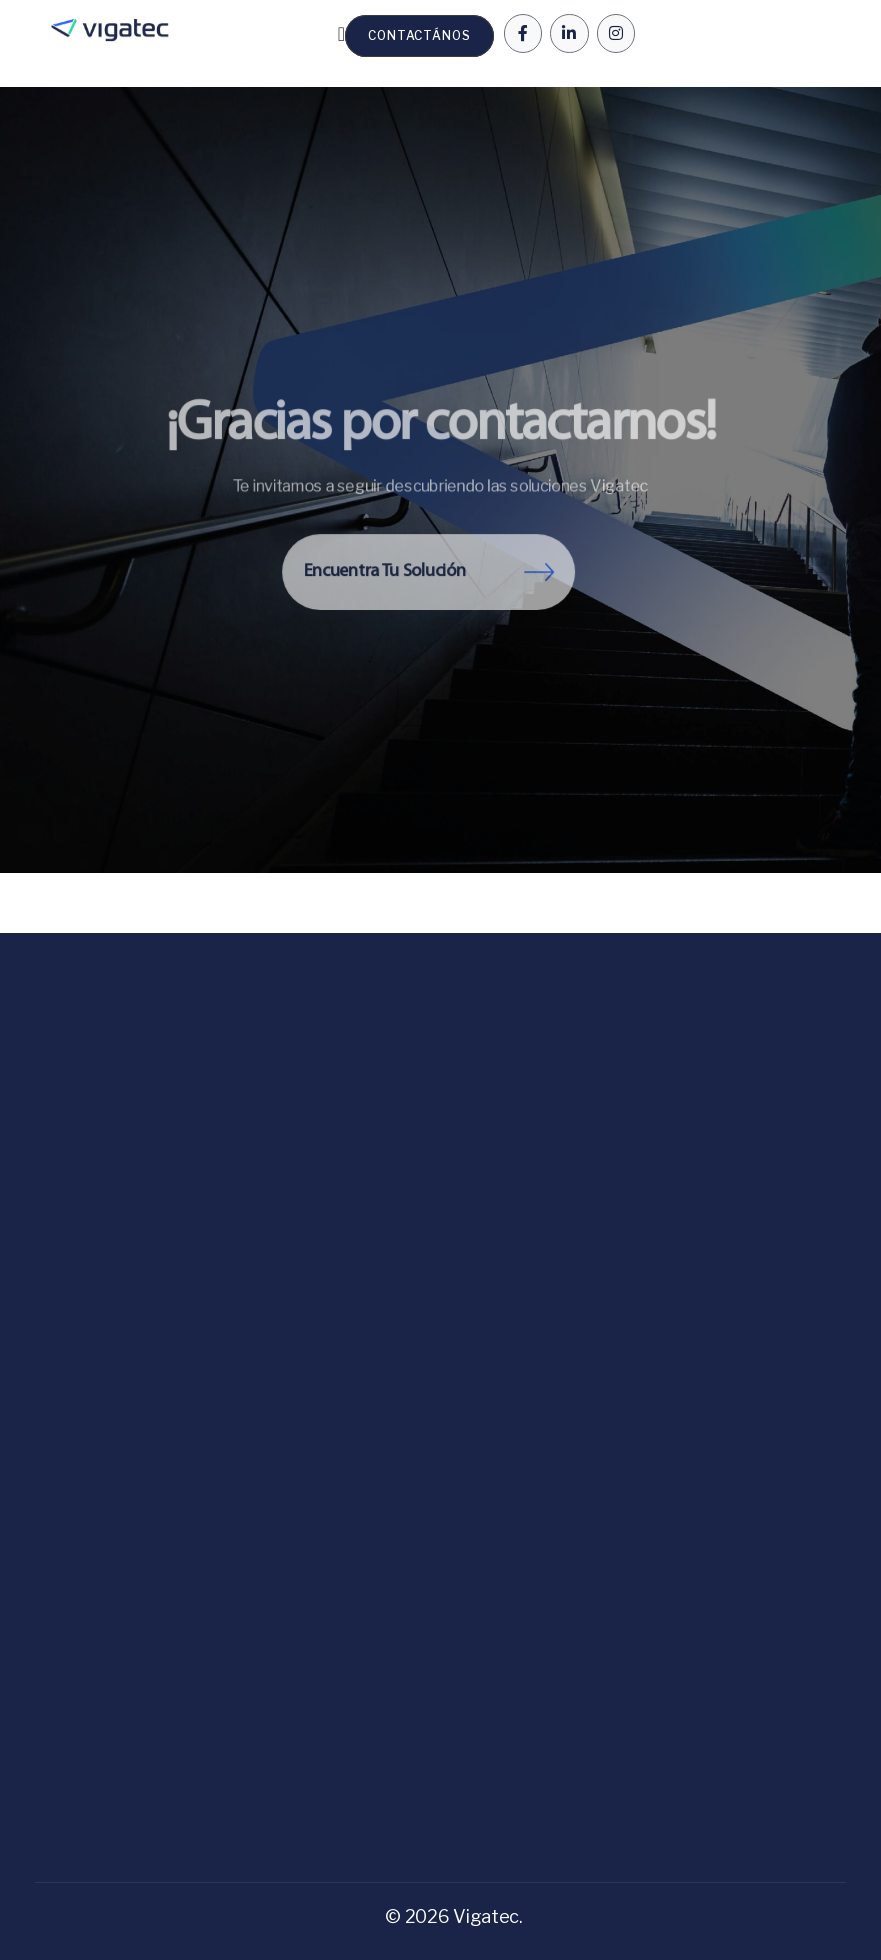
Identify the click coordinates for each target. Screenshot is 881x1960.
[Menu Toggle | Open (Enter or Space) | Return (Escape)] (341, 34)
